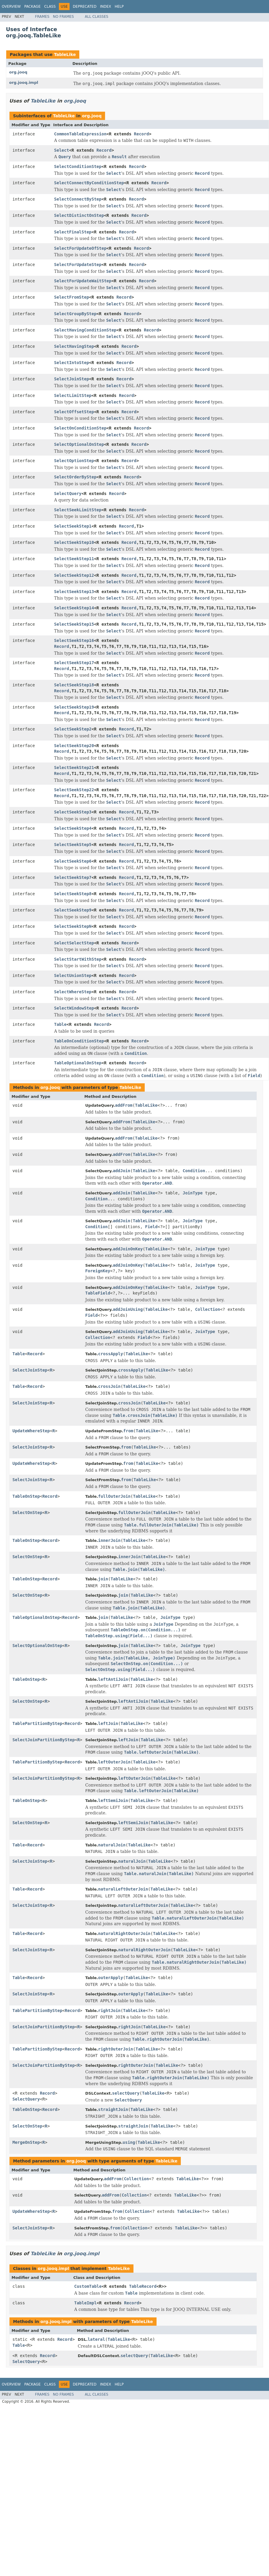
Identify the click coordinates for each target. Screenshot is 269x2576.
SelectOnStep (27, 1512)
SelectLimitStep (72, 395)
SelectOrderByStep (75, 477)
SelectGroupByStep (75, 313)
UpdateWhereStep (31, 1430)
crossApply (110, 1353)
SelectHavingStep (74, 346)
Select (61, 150)
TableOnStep (26, 1496)
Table (60, 1024)
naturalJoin (112, 1845)
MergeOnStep (26, 2142)
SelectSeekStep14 (74, 607)
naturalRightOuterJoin (124, 1933)
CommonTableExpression (80, 134)
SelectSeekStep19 (74, 707)
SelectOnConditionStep (80, 428)
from (128, 1430)
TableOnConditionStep (79, 1041)
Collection (207, 1309)
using (129, 2142)
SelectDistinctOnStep (79, 215)
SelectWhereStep (72, 991)
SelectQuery (68, 493)
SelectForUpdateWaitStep (83, 280)
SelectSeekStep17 (74, 662)
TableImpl (85, 2303)
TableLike (65, 54)
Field (151, 1226)
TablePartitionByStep (37, 1723)
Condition (194, 1170)
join (103, 1579)
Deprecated (84, 6)
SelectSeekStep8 (72, 893)
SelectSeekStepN (72, 926)
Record (141, 134)
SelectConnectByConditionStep (89, 182)
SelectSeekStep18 (74, 685)
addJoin (121, 1170)
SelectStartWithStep (78, 959)
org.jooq (18, 72)
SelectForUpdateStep (78, 264)
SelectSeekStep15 (74, 624)
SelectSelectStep (74, 943)
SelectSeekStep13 (74, 591)
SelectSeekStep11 (74, 558)
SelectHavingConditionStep (85, 330)
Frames (42, 17)
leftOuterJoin (114, 1762)
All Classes (96, 17)
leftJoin (108, 1723)
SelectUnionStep (72, 975)
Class (50, 6)
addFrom (124, 1105)
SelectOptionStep (74, 460)
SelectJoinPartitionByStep (43, 1739)
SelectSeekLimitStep (78, 509)
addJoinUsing (128, 1309)
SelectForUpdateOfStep (80, 248)
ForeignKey (97, 1270)
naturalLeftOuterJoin (123, 1889)
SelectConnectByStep (78, 199)
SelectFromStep (71, 297)
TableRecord (143, 2286)
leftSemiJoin (113, 1800)
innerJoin (109, 1540)
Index (105, 6)
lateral (96, 2339)
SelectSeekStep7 (72, 877)
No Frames (63, 17)
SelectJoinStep (71, 379)
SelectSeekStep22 (74, 789)
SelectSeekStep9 (72, 910)
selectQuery (126, 2093)
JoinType (192, 1193)
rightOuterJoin (115, 2049)
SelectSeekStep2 (72, 729)
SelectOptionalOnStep (79, 444)
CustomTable (88, 2286)
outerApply (110, 1977)
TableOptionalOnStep (78, 1062)
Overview (11, 6)
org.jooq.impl (23, 82)
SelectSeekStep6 (72, 861)
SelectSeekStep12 (74, 575)
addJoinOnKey (128, 1249)
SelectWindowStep (74, 1008)
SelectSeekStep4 (72, 828)
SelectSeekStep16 (74, 640)
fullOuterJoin (114, 1496)
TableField (97, 1293)
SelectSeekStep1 (72, 526)
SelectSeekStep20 (74, 745)
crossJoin (109, 1386)
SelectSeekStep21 (74, 767)
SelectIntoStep (71, 362)
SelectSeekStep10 (74, 542)
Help (119, 6)
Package (32, 6)
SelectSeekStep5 (72, 844)
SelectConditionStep (78, 166)
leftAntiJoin (113, 1679)
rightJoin (109, 2010)
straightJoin (113, 2109)
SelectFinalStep (72, 232)
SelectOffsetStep (74, 411)
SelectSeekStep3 (72, 812)
